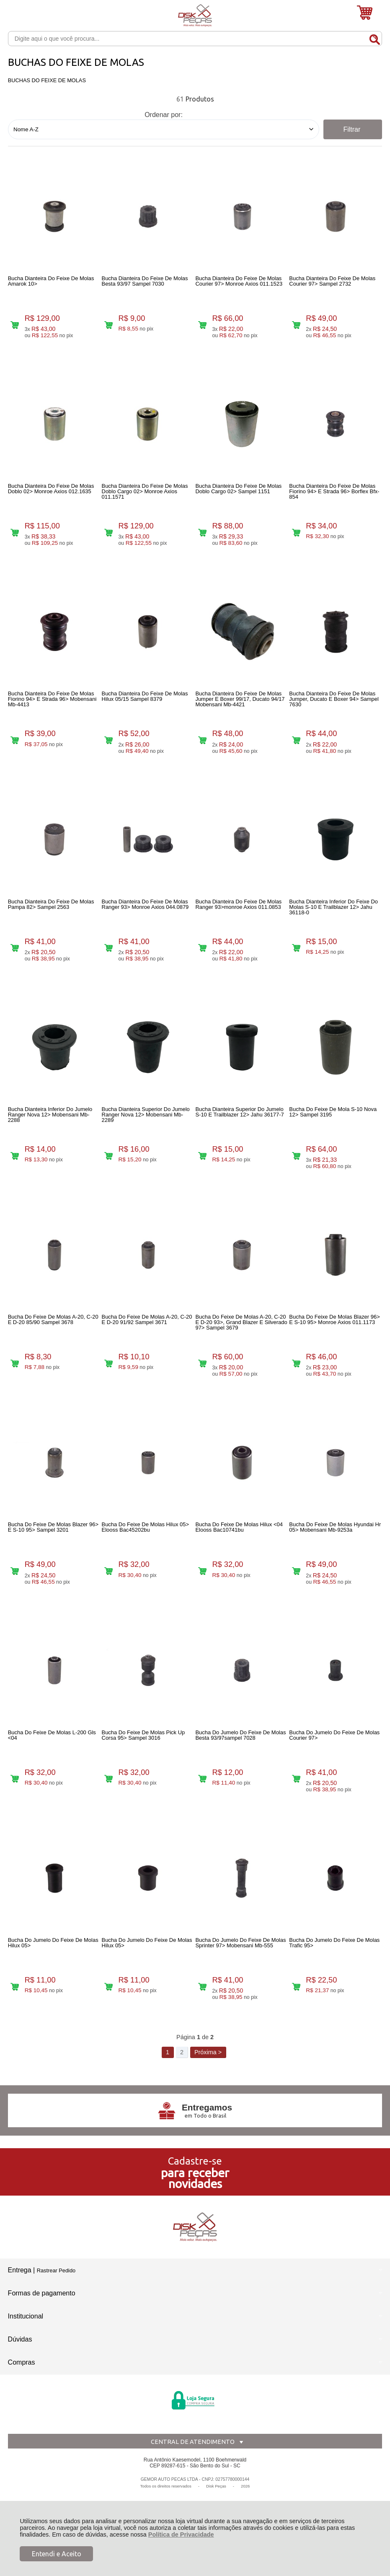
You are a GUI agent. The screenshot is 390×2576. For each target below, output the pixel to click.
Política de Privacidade (181, 2534)
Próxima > (208, 2052)
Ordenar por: (164, 114)
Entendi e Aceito (56, 2554)
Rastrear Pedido (56, 2270)
